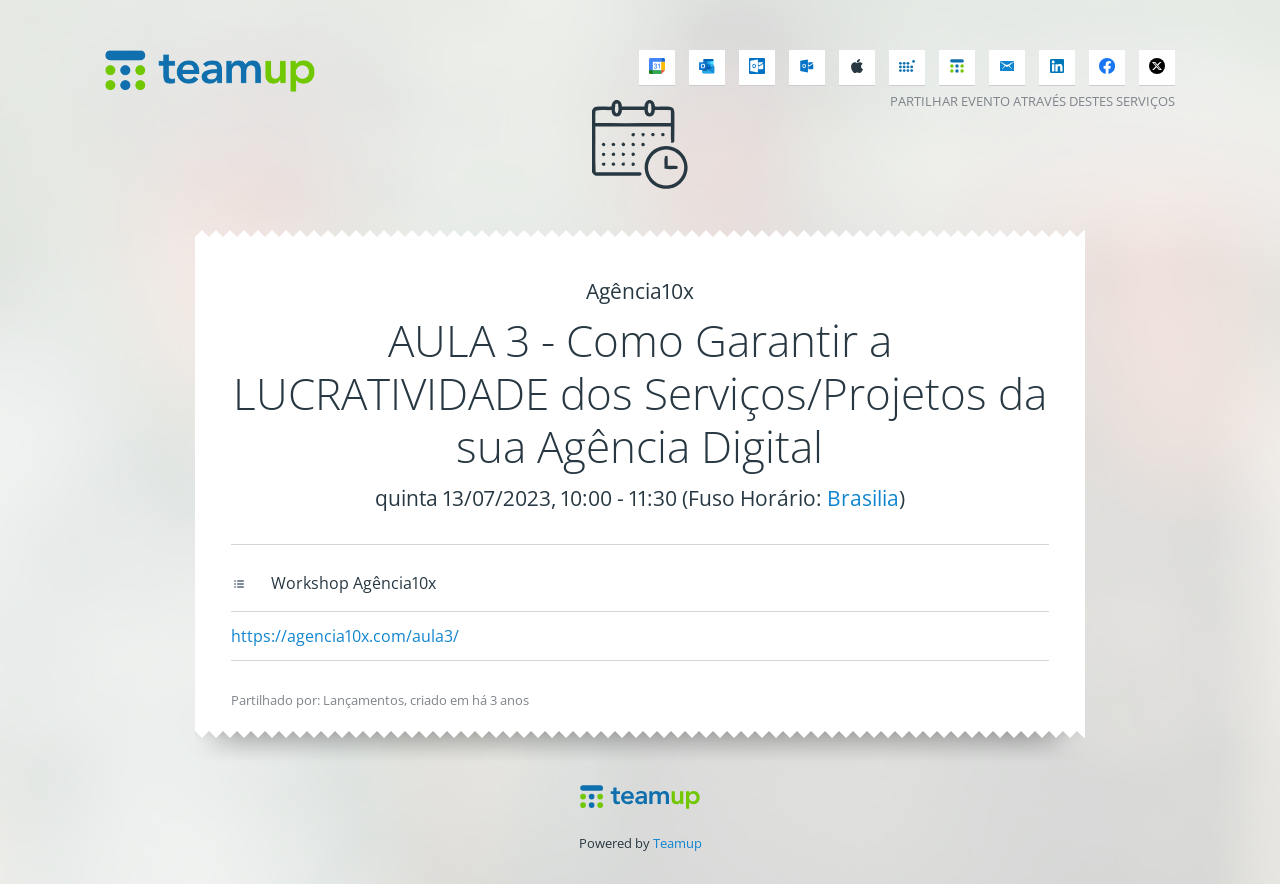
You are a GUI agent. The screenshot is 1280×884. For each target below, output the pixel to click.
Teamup (677, 843)
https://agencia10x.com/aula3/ (345, 636)
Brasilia (863, 498)
